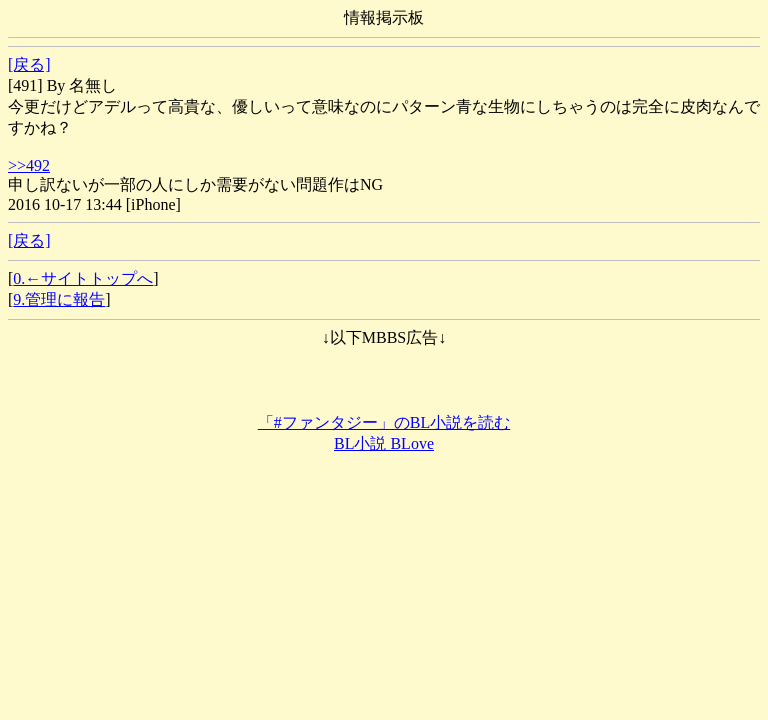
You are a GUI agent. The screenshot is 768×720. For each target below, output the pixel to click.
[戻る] (29, 64)
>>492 (29, 165)
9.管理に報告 (59, 299)
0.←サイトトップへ (83, 278)
